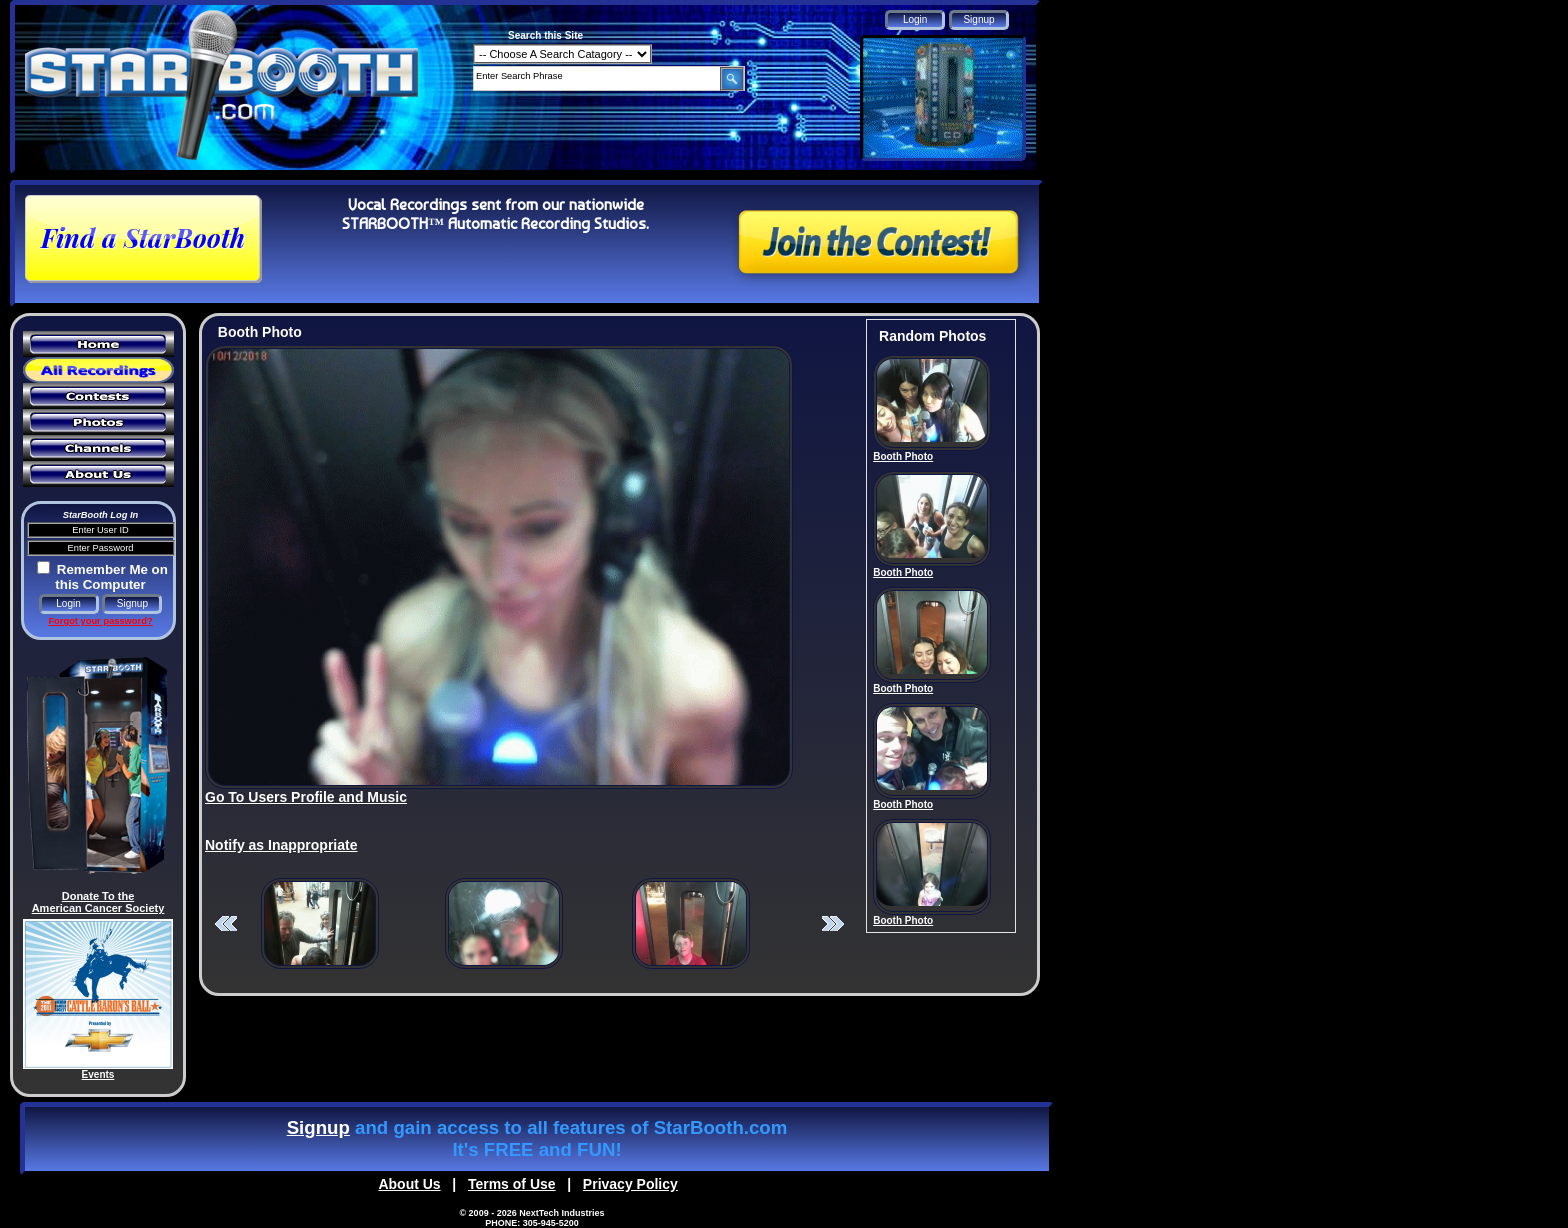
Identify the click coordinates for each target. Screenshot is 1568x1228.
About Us (409, 1184)
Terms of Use (512, 1184)
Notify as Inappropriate (281, 845)
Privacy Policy (630, 1184)
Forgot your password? (100, 621)
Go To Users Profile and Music (306, 797)
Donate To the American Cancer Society (98, 902)
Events (98, 1074)
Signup (318, 1127)
